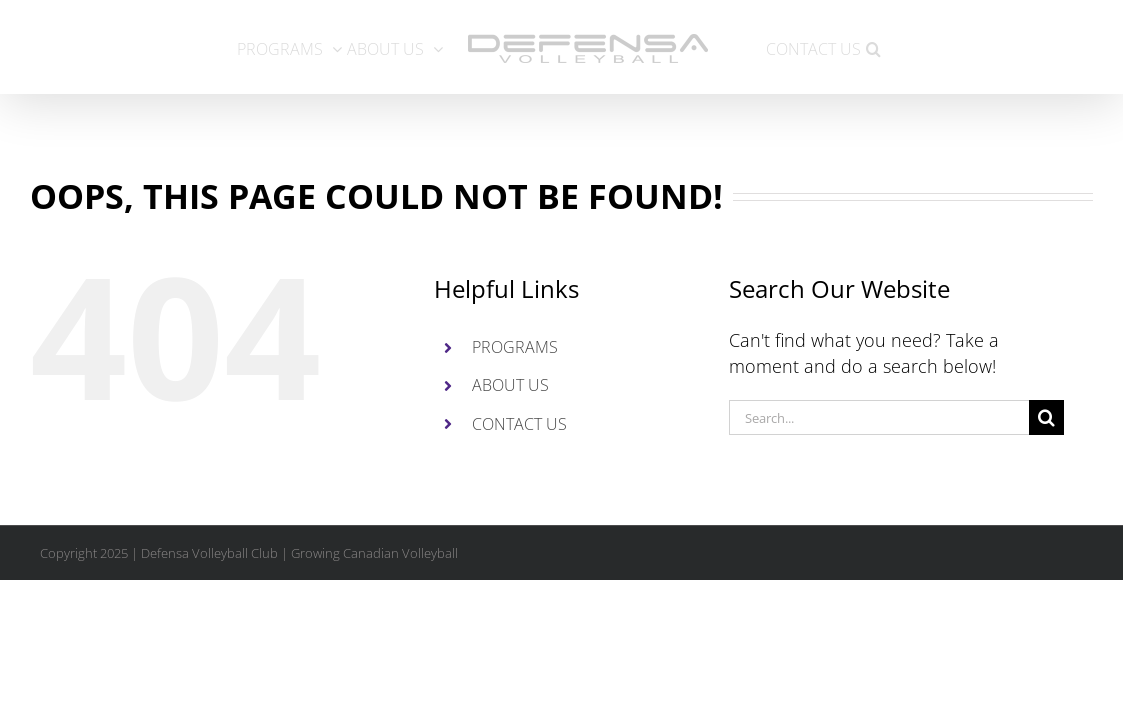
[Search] (1046, 417)
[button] (957, 47)
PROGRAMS (515, 347)
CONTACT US (519, 424)
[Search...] (878, 417)
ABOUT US (510, 385)
